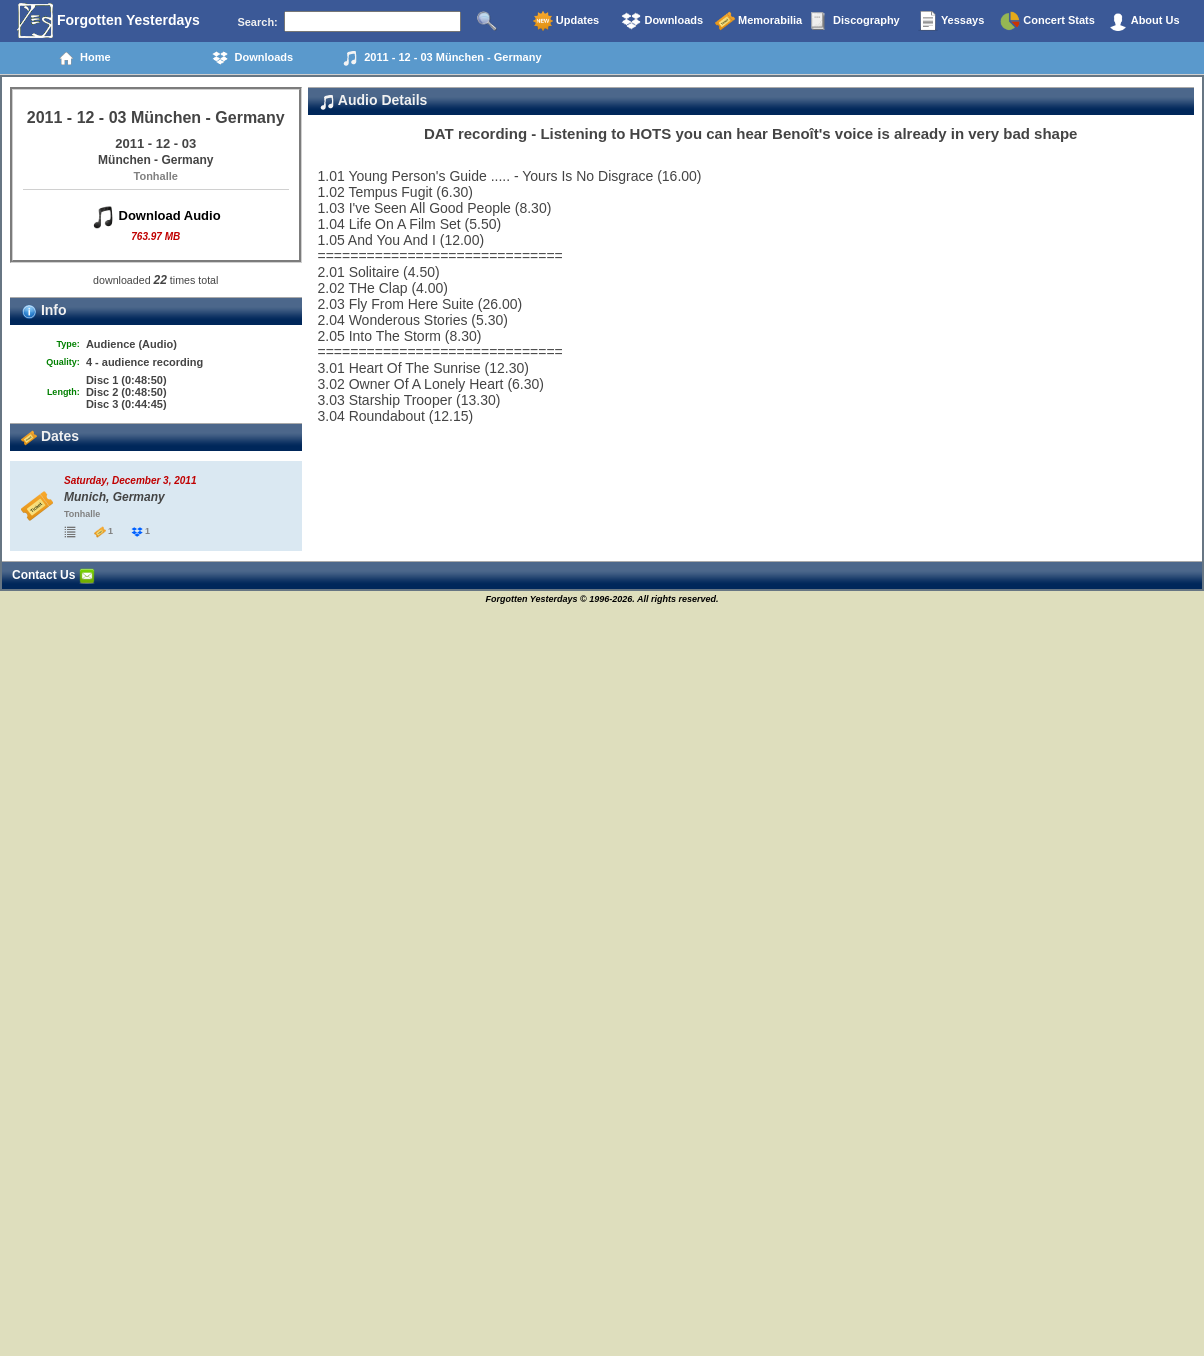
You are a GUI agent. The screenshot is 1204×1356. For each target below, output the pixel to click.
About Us (1144, 21)
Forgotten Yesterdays (108, 21)
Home (84, 58)
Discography (855, 21)
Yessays (951, 21)
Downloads (662, 21)
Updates (566, 21)
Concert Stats (1047, 21)
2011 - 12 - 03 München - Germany (441, 58)
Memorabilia (758, 21)
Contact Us (53, 575)
